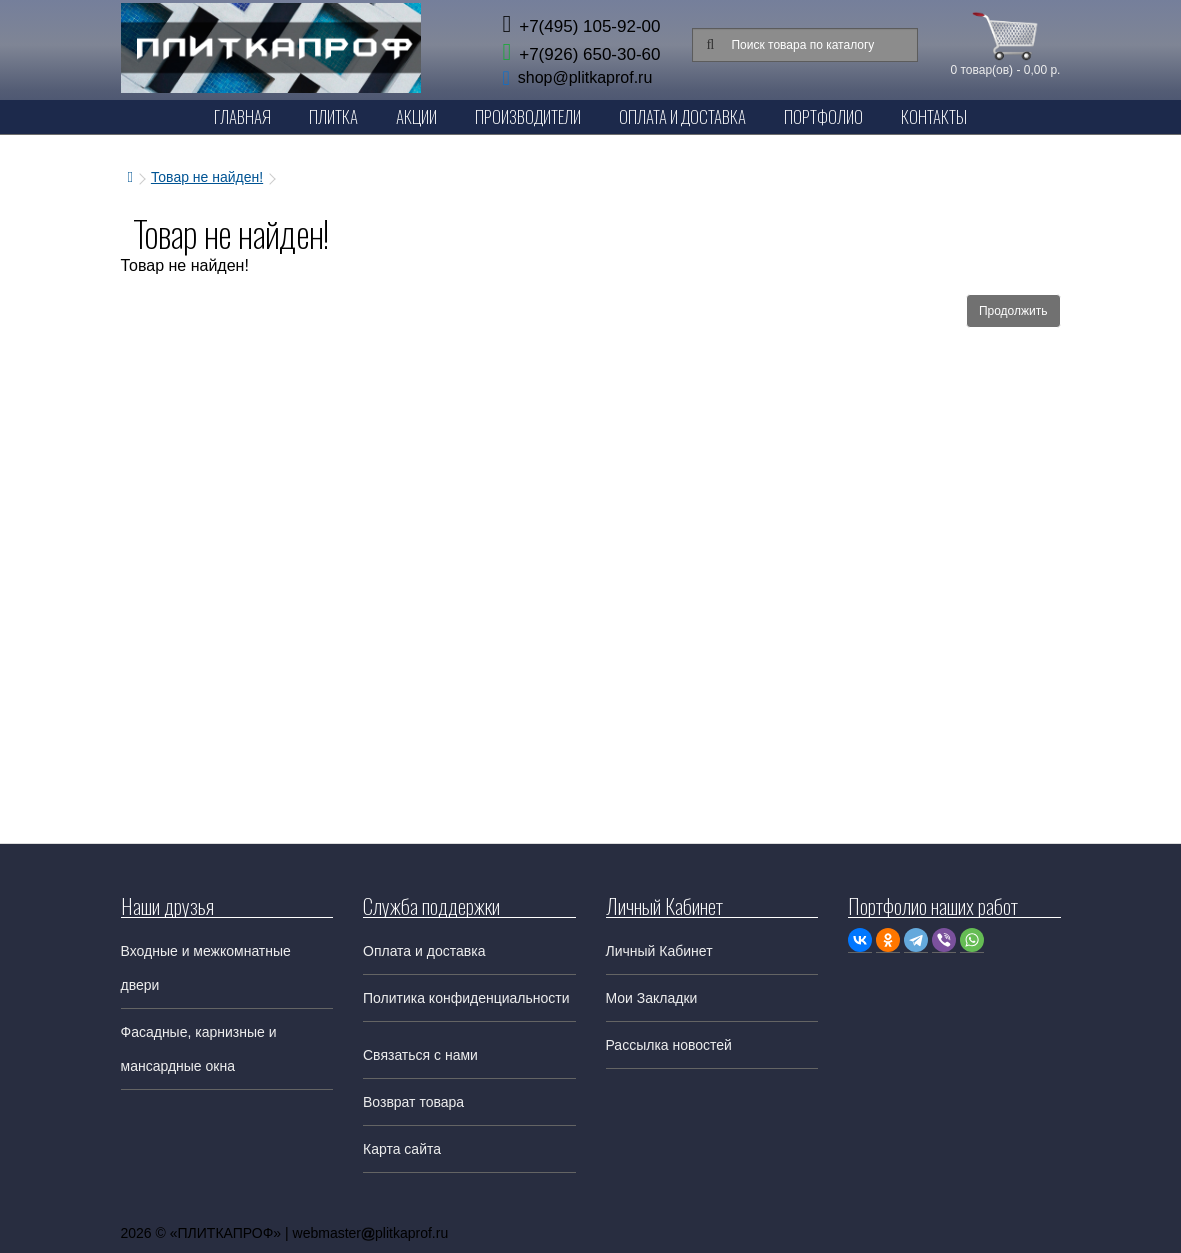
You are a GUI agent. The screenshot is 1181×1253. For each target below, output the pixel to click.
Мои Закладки (652, 998)
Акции (416, 116)
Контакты (934, 116)
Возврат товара (413, 1102)
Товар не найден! (207, 177)
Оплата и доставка (424, 951)
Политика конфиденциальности (466, 998)
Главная (242, 116)
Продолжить (1013, 311)
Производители (528, 116)
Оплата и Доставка (682, 116)
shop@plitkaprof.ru (585, 77)
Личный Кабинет (659, 951)
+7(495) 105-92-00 (581, 26)
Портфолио (823, 116)
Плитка (333, 116)
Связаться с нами (420, 1055)
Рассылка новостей (669, 1045)
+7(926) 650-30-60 (581, 54)
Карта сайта (402, 1149)
